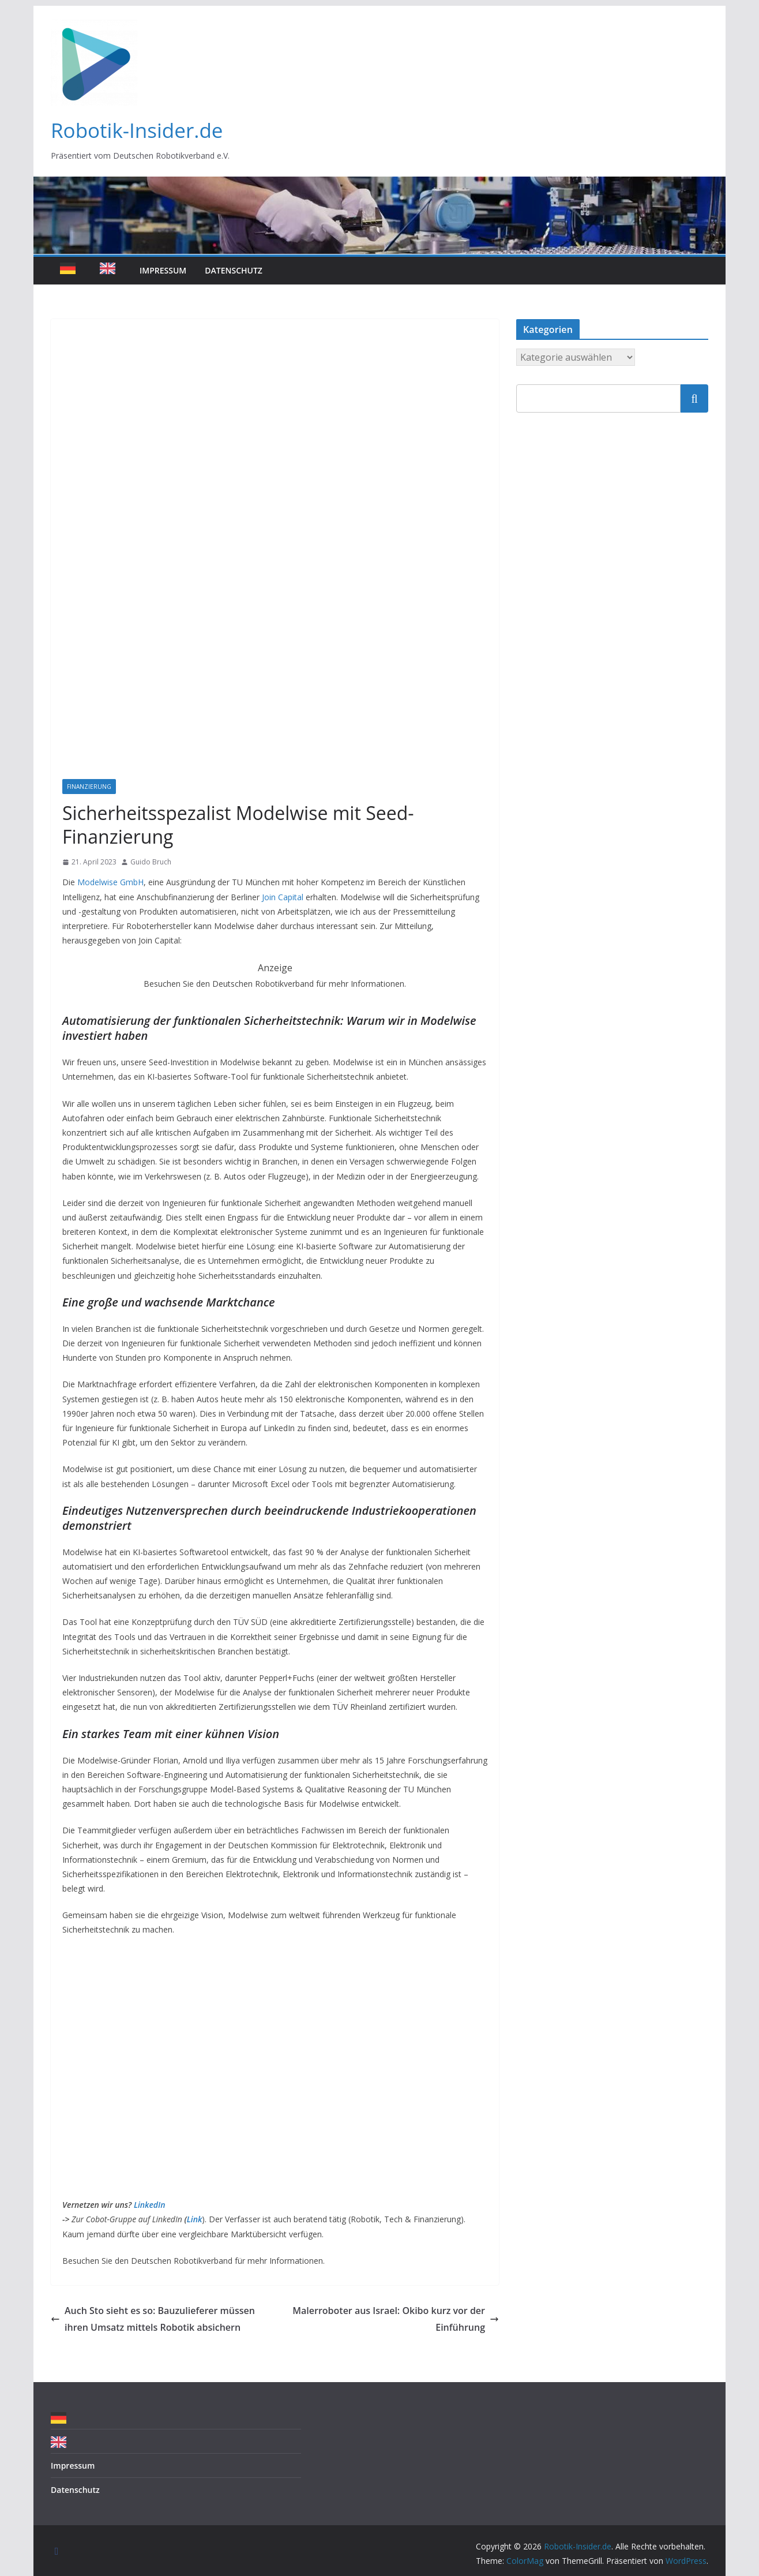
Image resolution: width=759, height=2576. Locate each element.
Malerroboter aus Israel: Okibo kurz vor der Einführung (395, 2319)
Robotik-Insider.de (137, 130)
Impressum (163, 270)
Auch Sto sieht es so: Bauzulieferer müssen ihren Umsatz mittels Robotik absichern (153, 2319)
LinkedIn (150, 2204)
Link (194, 2219)
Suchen (694, 398)
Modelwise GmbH (110, 882)
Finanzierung (89, 786)
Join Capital (282, 897)
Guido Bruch (150, 862)
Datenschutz (233, 270)
